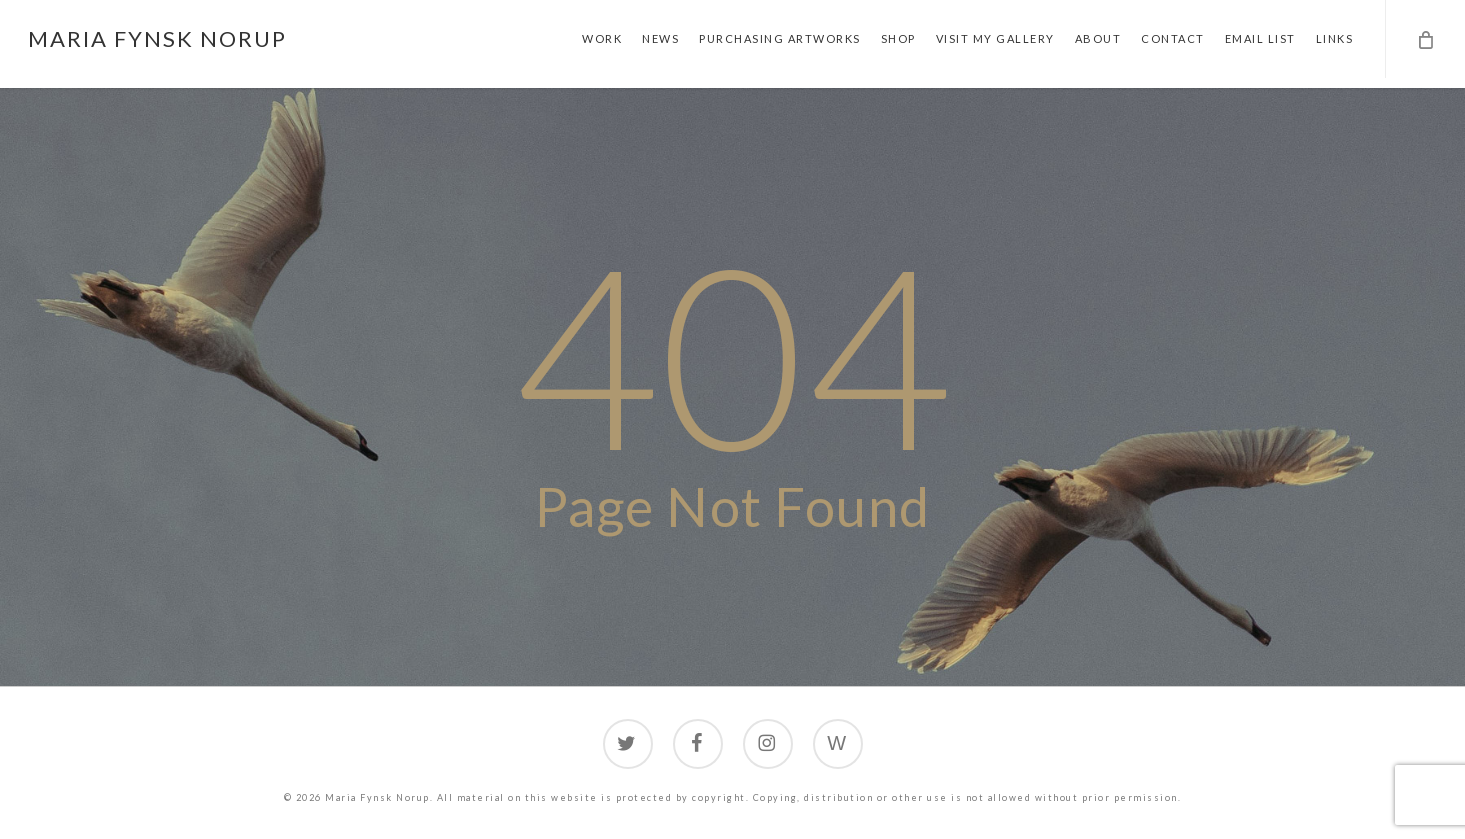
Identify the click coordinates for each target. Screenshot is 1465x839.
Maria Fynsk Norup (157, 39)
